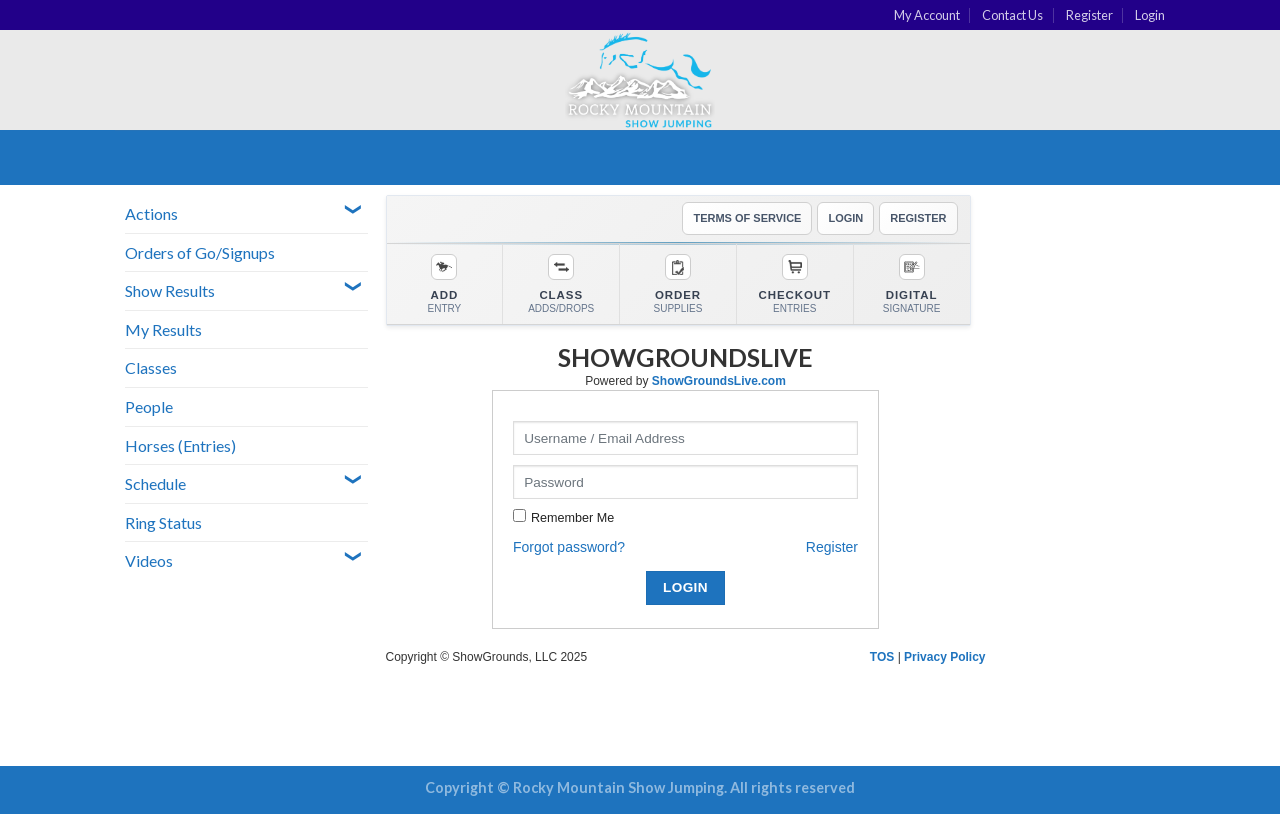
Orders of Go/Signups (200, 252)
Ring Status (163, 522)
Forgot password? (569, 547)
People (149, 406)
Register (1089, 15)
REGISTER (918, 218)
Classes (151, 367)
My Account (927, 15)
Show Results (170, 290)
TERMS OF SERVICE (747, 218)
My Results (163, 329)
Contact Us (1012, 15)
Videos (149, 560)
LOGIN (845, 218)
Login (1150, 15)
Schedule (155, 483)
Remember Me (572, 518)
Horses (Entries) (180, 445)
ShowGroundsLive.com (719, 381)
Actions (151, 213)
